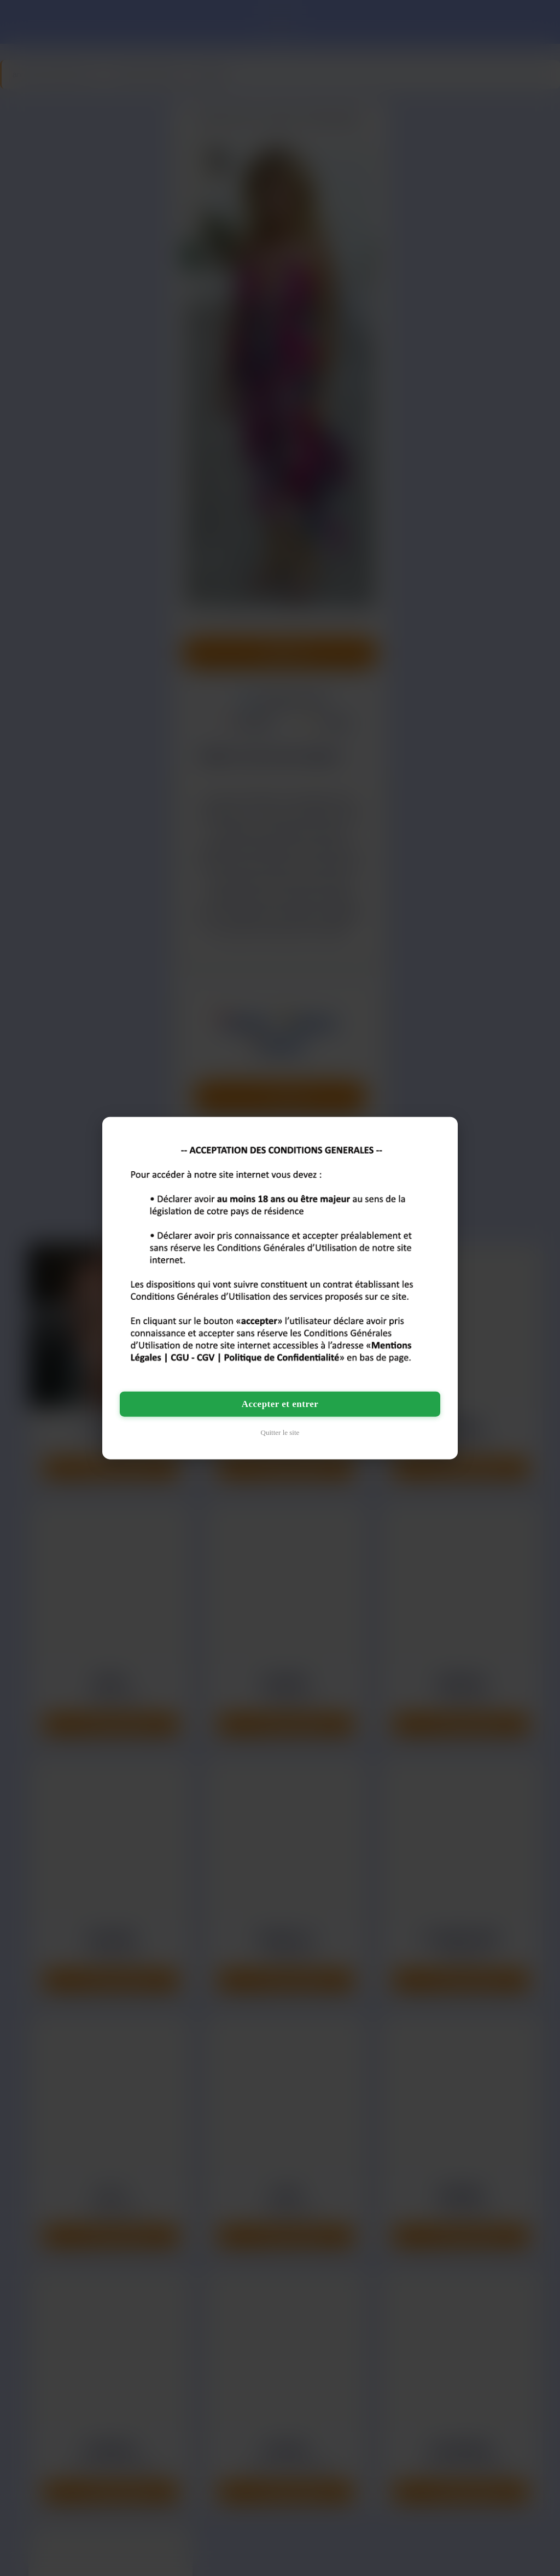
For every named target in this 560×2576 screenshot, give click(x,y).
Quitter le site (280, 1432)
